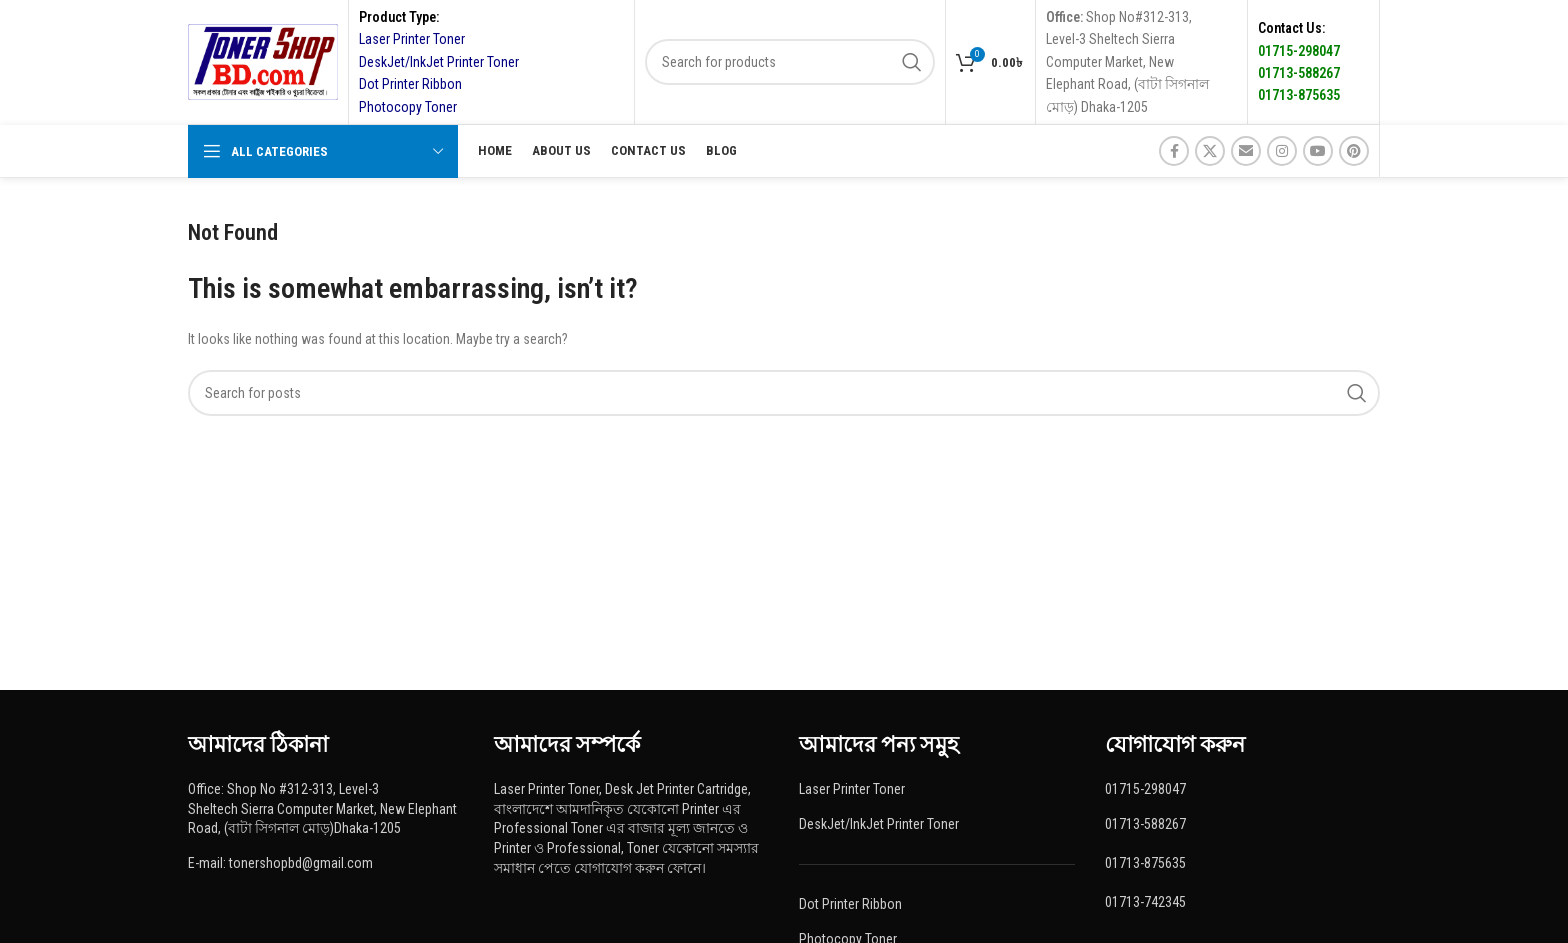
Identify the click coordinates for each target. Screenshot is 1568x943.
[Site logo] (263, 61)
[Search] (790, 62)
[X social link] (1210, 151)
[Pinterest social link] (1354, 151)
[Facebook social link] (1174, 151)
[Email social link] (1246, 151)
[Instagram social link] (1282, 151)
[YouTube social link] (1318, 151)
